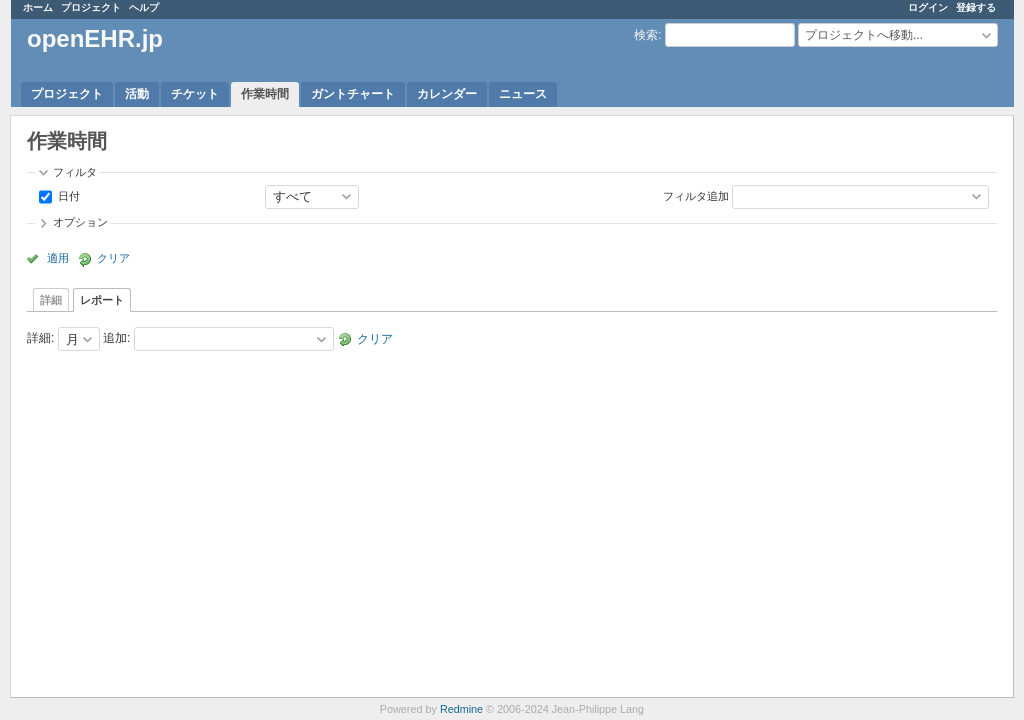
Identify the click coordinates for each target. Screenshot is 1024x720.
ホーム (38, 7)
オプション (80, 222)
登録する (976, 7)
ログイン (928, 7)
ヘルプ (144, 7)
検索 (646, 35)
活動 (137, 94)
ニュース (523, 94)
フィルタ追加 (696, 195)
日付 (67, 195)
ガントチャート (353, 94)
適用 (58, 258)
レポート (102, 300)
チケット (195, 94)
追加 (115, 339)
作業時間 (265, 94)
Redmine (461, 709)
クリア (113, 258)
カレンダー (447, 94)
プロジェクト (91, 7)
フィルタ (75, 172)
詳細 (51, 300)
